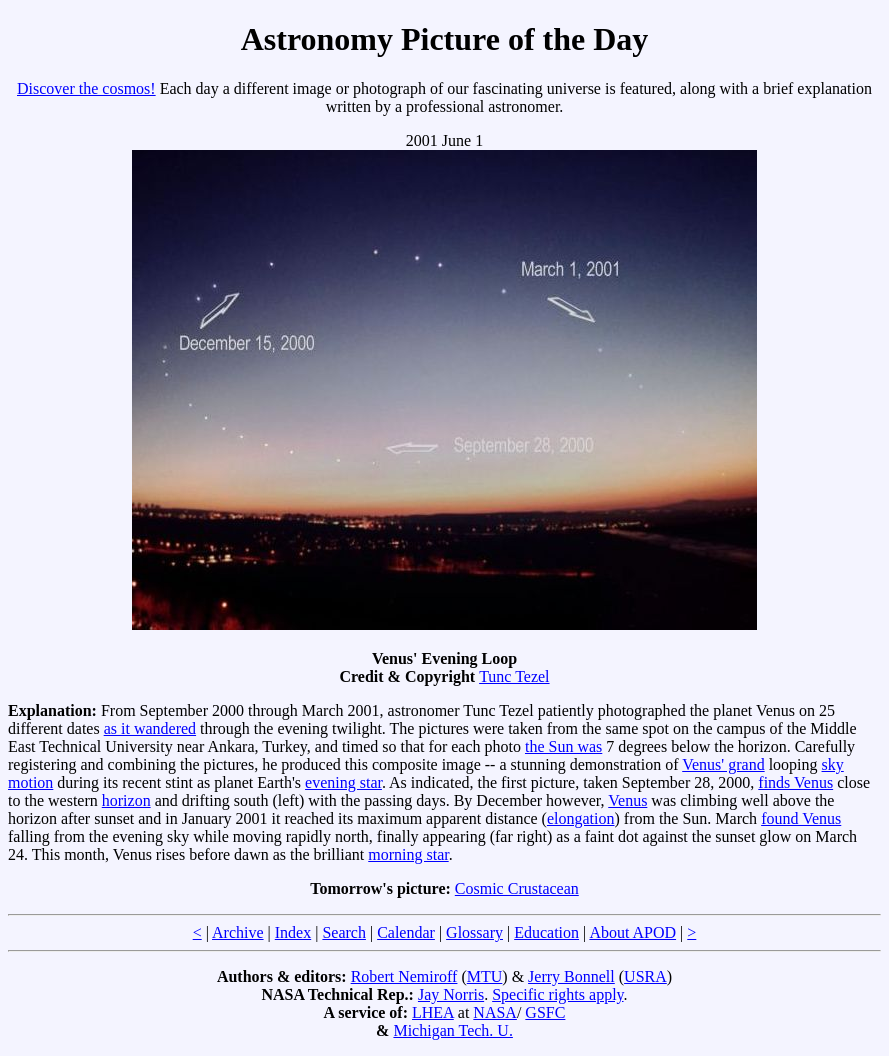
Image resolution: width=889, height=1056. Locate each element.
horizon (126, 800)
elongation (581, 818)
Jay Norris (451, 994)
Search (344, 932)
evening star (343, 782)
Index (293, 932)
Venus (627, 800)
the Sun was (563, 746)
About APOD (632, 932)
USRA (645, 976)
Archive (238, 932)
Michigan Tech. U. (452, 1030)
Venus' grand (723, 764)
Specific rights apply (557, 994)
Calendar (406, 932)
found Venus (801, 818)
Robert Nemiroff (404, 976)
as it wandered (150, 728)
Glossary (474, 932)
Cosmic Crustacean (517, 888)
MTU (485, 976)
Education (546, 932)
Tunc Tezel (514, 676)
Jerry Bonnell (571, 976)
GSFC (545, 1012)
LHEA (433, 1012)
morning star (408, 854)
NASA (495, 1012)
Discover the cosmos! (86, 88)
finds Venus (795, 782)
